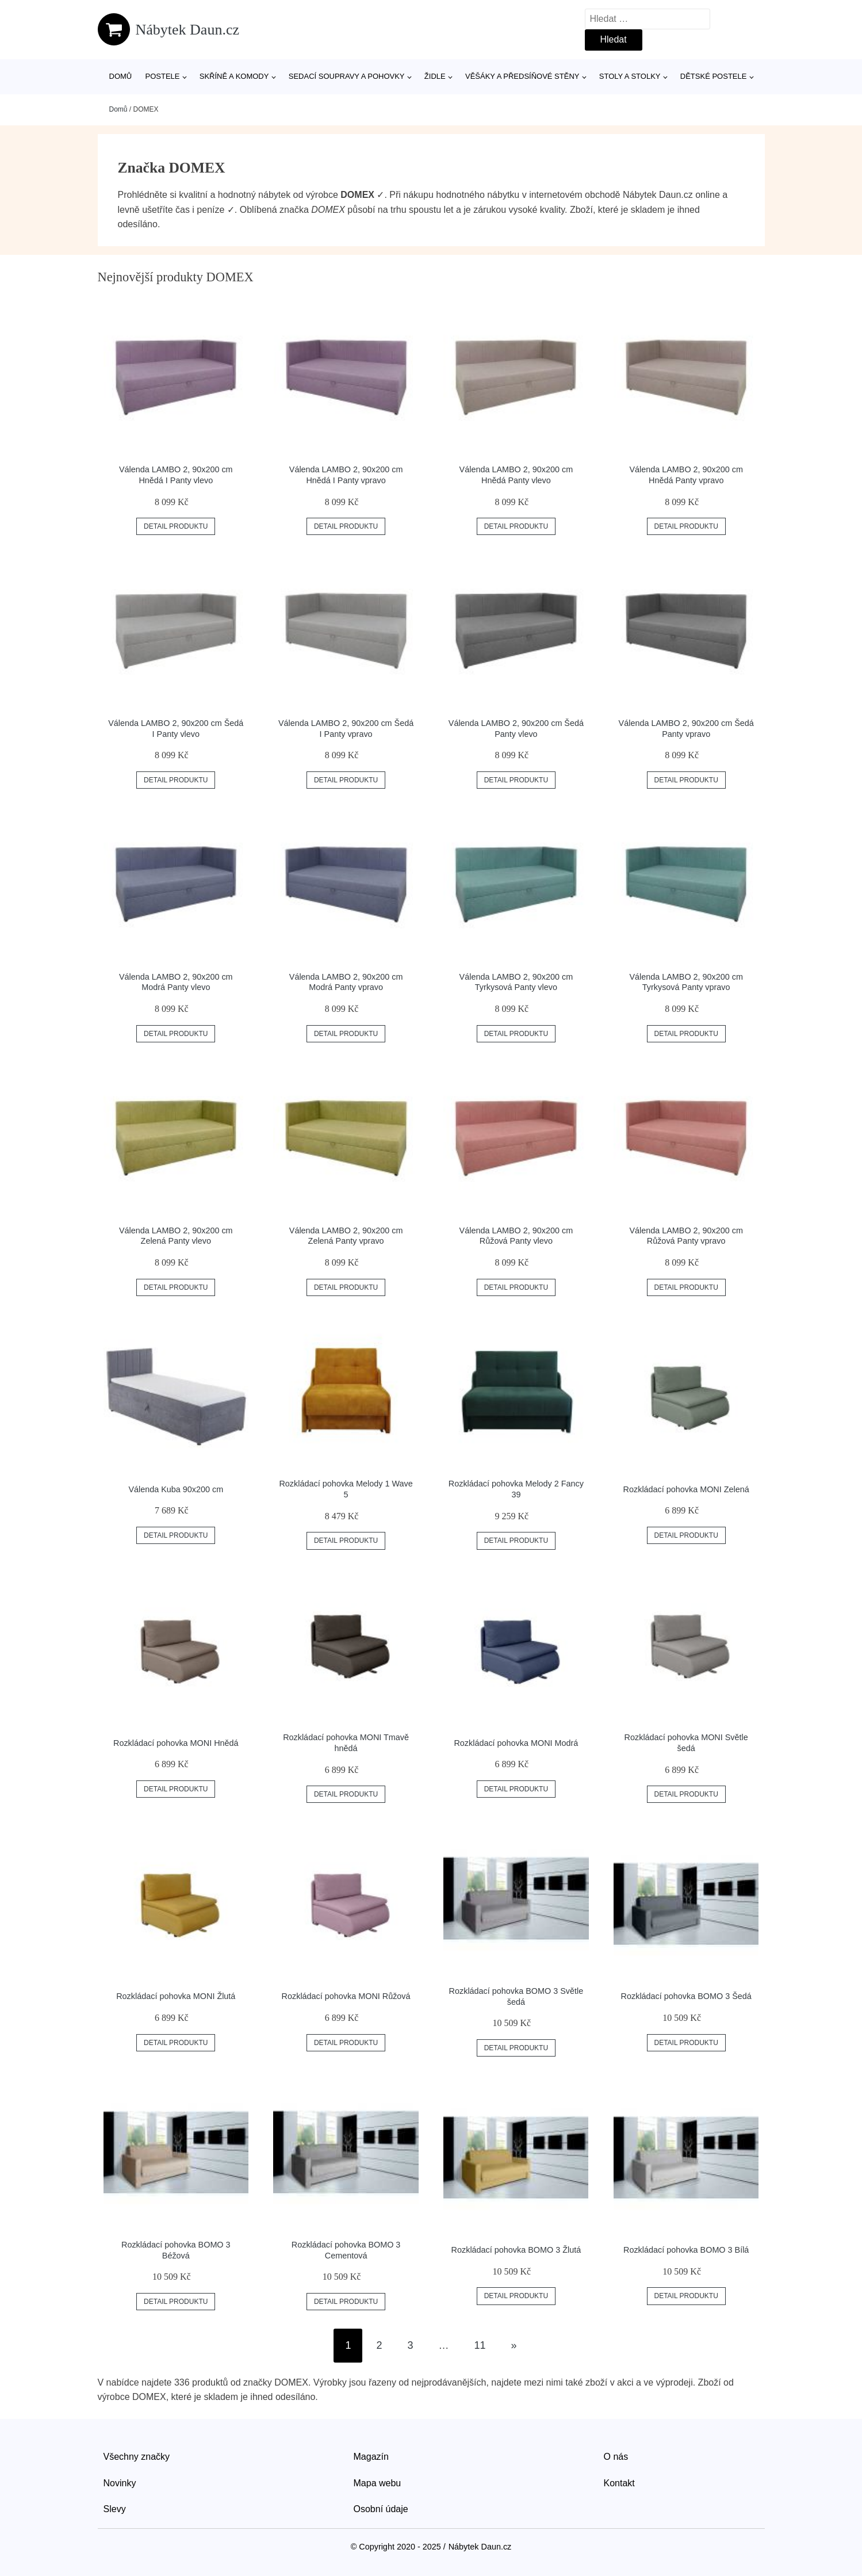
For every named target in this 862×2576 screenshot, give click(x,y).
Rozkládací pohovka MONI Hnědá (176, 1743)
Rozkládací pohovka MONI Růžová (346, 1996)
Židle (435, 76)
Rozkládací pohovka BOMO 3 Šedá (686, 1996)
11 (480, 2345)
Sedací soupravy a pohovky (347, 76)
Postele (162, 76)
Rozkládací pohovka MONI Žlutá (175, 1996)
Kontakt (619, 2483)
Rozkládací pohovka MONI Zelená (686, 1489)
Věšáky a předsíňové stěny (522, 76)
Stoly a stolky (630, 76)
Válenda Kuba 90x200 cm (175, 1489)
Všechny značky (137, 2457)
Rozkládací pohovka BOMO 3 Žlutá (516, 2249)
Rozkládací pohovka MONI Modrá (516, 1743)
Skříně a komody (234, 76)
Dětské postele (713, 76)
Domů (120, 76)
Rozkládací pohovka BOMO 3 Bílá (686, 2249)
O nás (616, 2457)
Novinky (120, 2483)
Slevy (115, 2509)
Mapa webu (377, 2483)
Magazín (371, 2457)
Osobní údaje (381, 2509)
